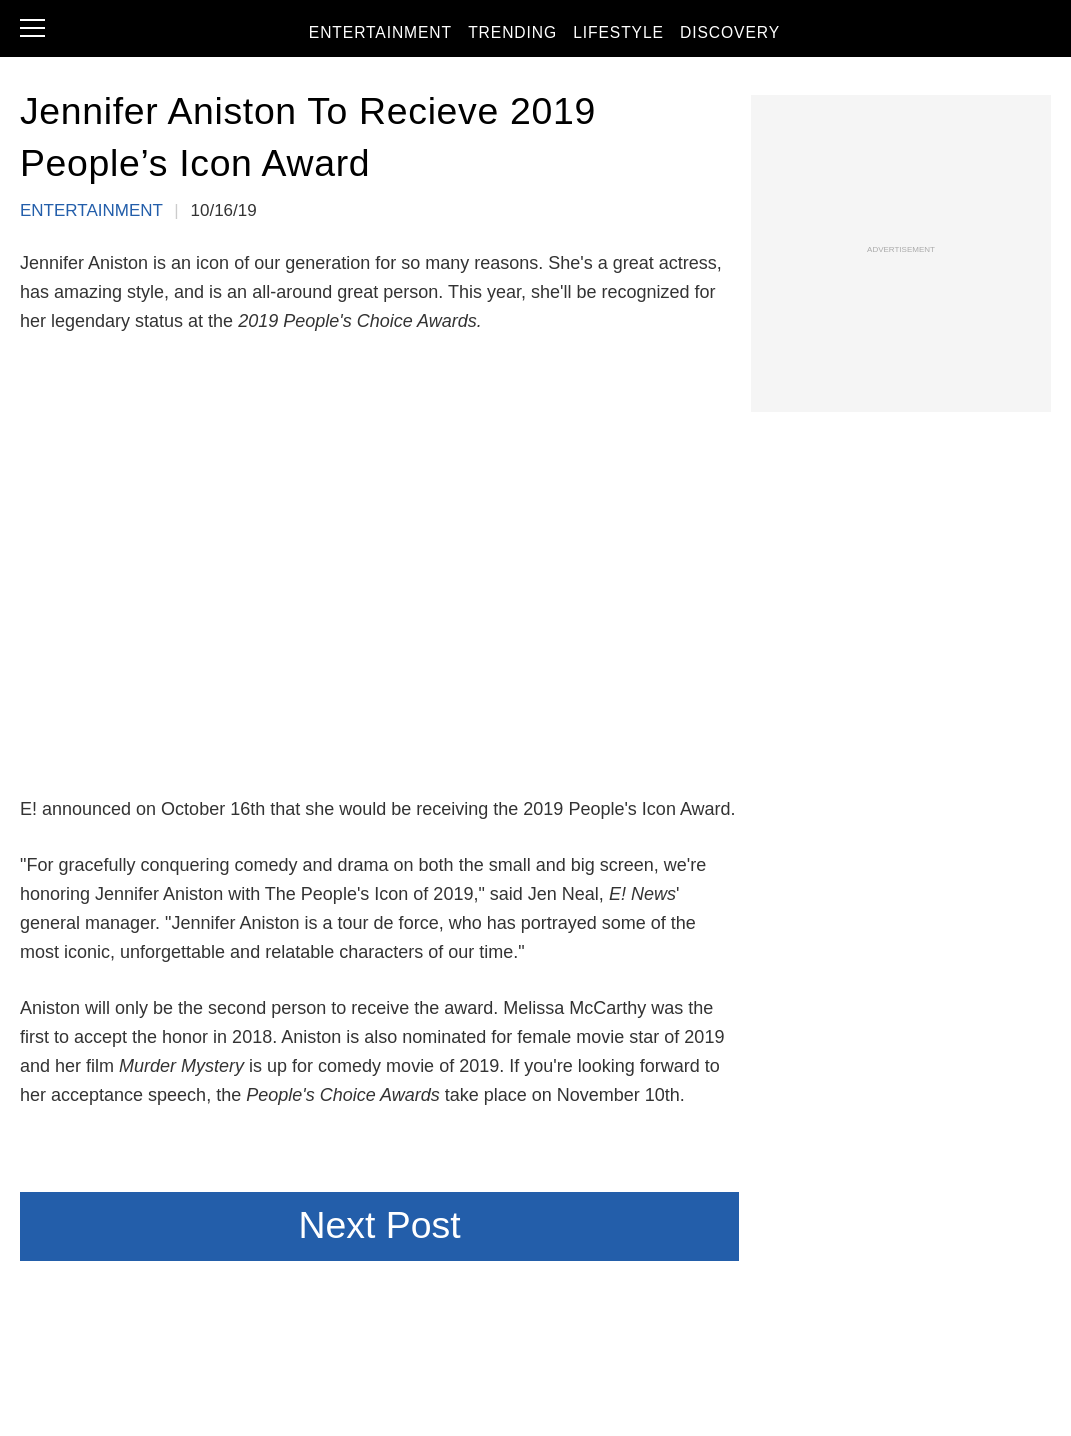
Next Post (379, 1225)
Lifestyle (641, 35)
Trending (534, 35)
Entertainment (403, 35)
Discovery (753, 35)
